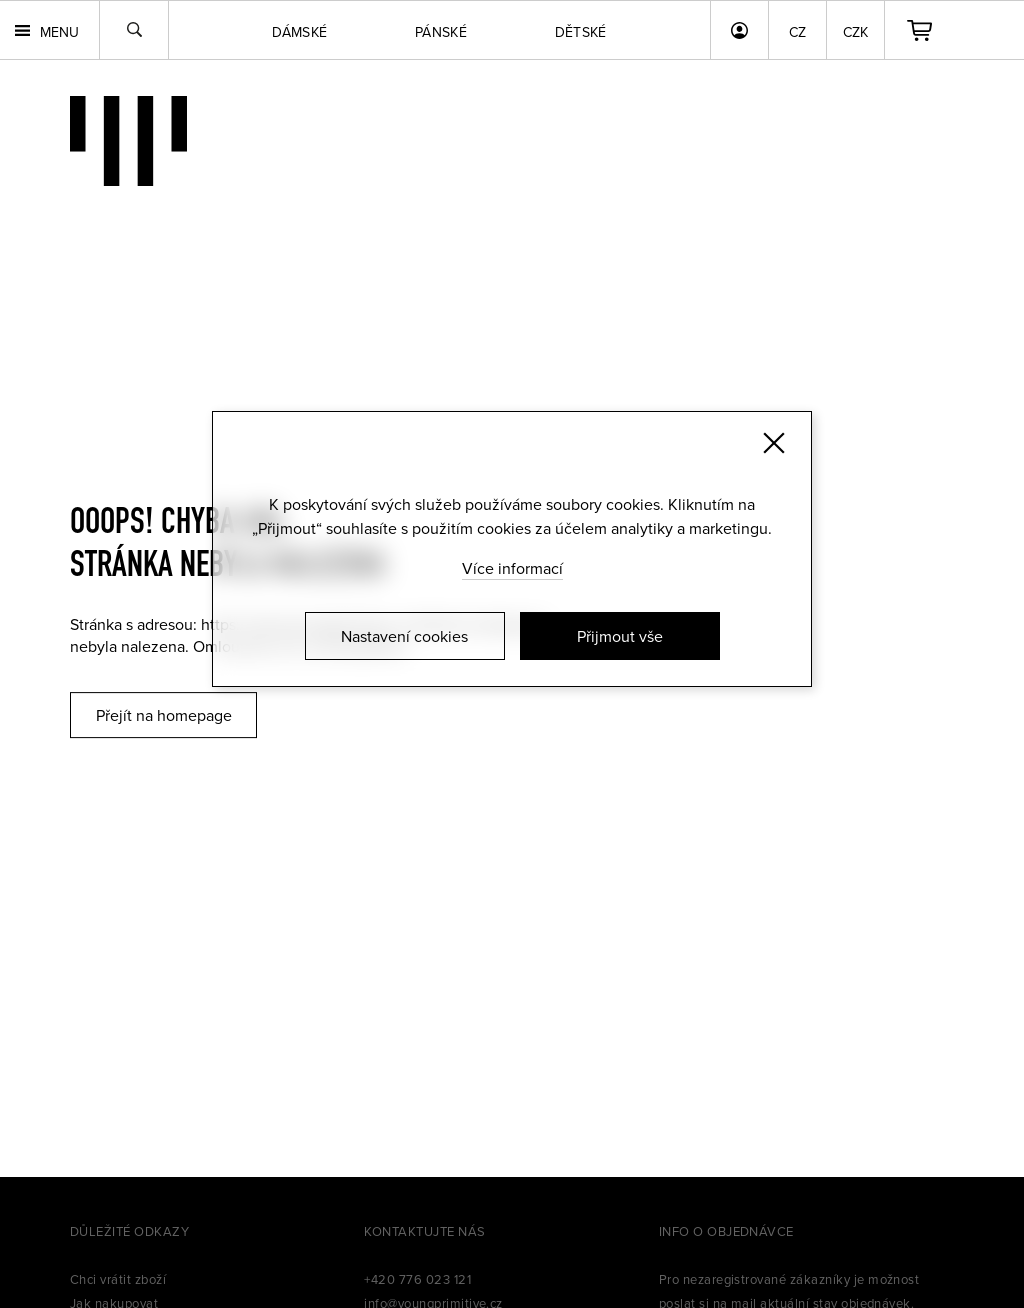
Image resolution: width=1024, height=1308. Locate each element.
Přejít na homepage (164, 715)
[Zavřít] (774, 443)
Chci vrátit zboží (118, 1279)
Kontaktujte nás (424, 1231)
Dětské (581, 32)
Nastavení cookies (404, 636)
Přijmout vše (620, 636)
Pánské (441, 32)
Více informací (512, 568)
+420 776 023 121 (417, 1279)
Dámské (299, 32)
